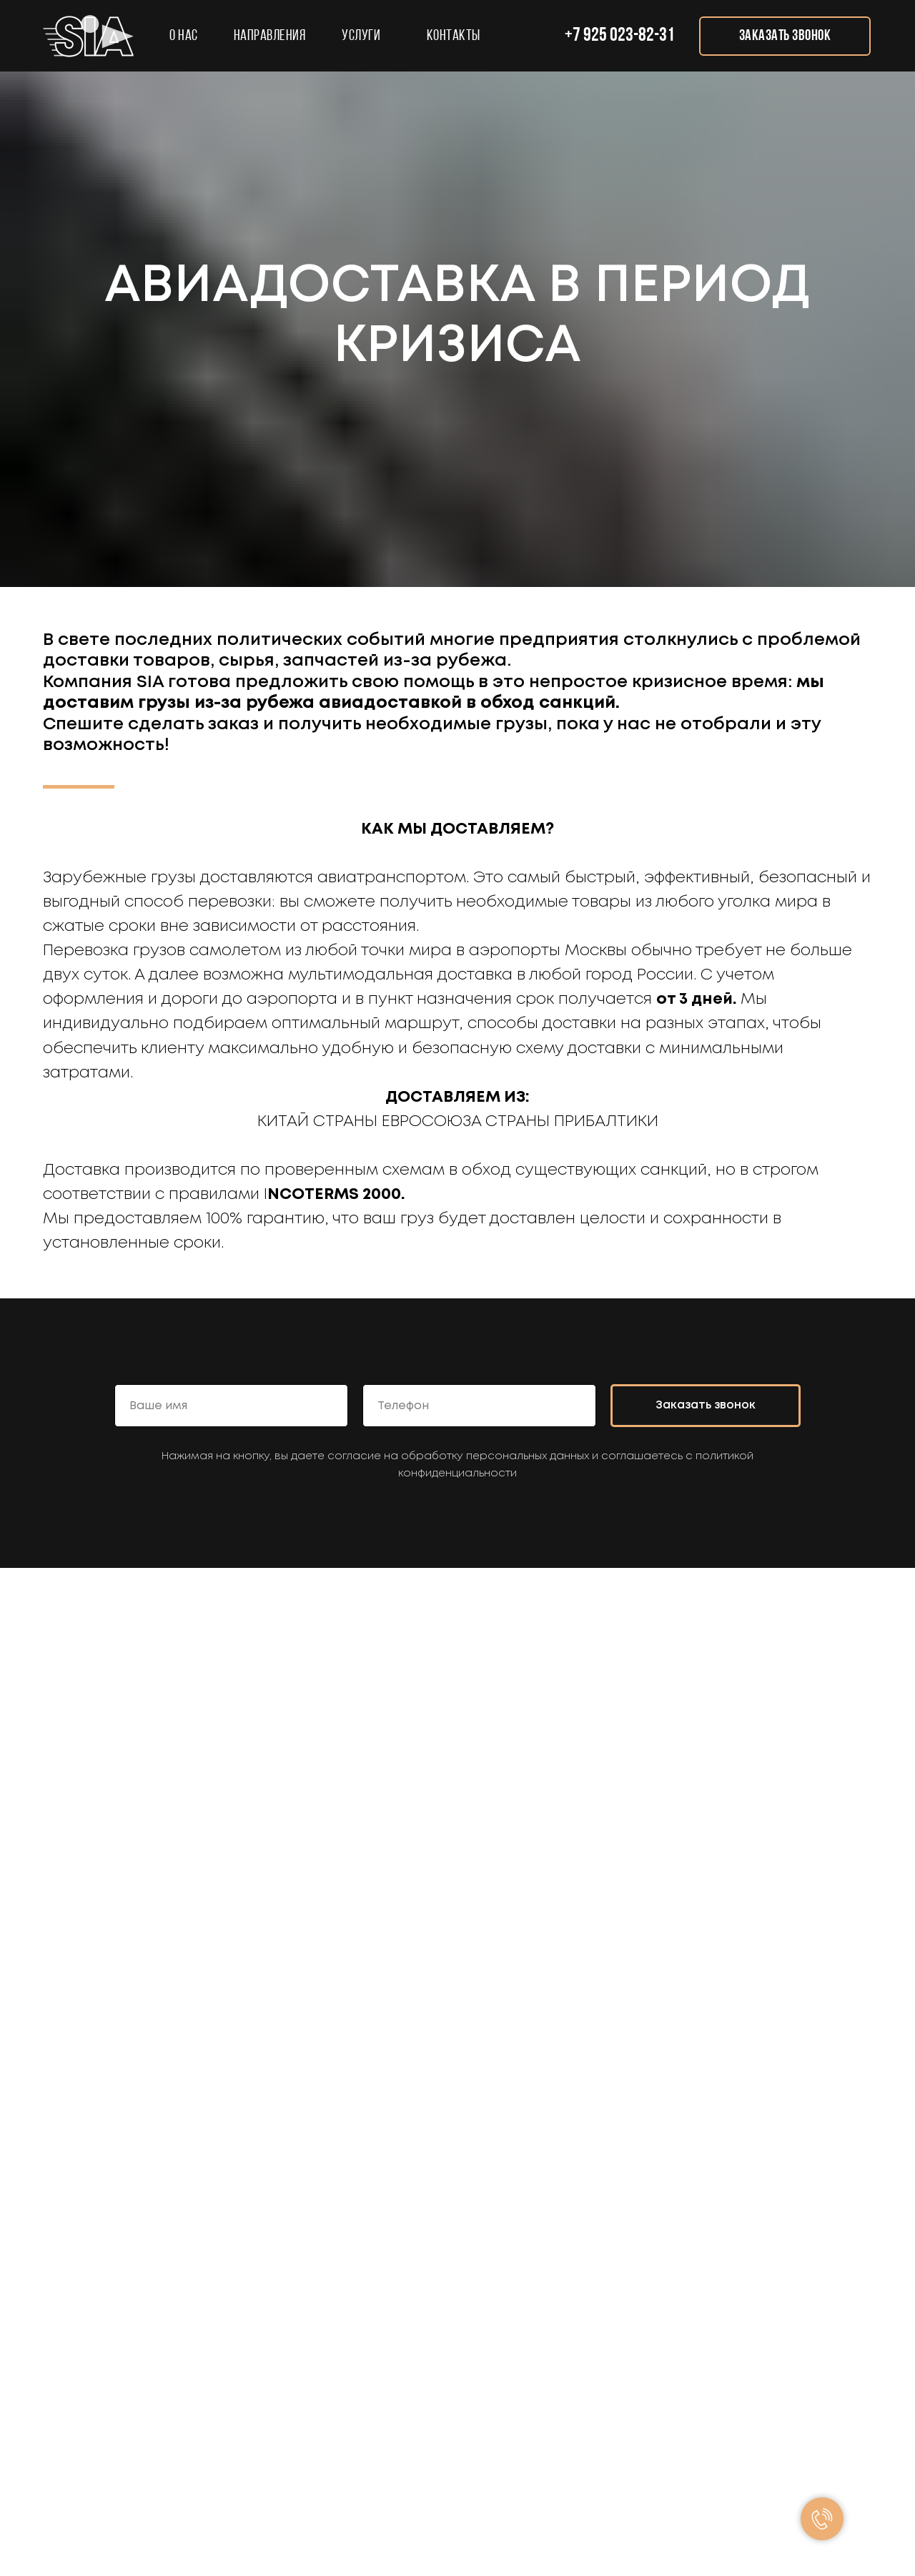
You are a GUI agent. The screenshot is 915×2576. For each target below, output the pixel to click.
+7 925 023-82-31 (620, 36)
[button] (785, 36)
